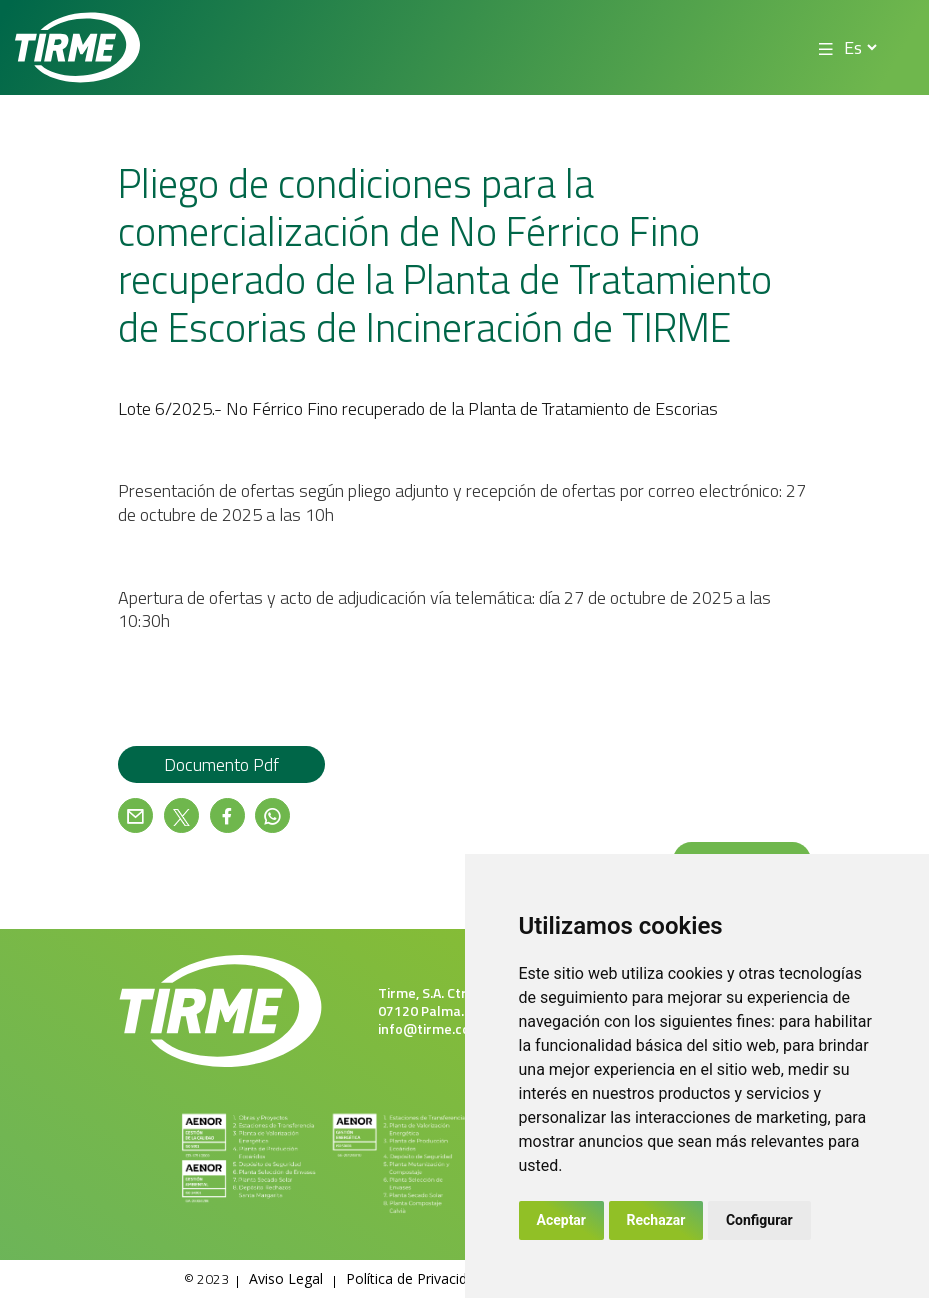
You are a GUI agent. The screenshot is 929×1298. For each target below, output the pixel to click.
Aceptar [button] (562, 1220)
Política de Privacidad (414, 1278)
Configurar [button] (759, 1220)
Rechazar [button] (656, 1220)
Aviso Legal (286, 1278)
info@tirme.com (430, 1028)
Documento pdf (221, 764)
